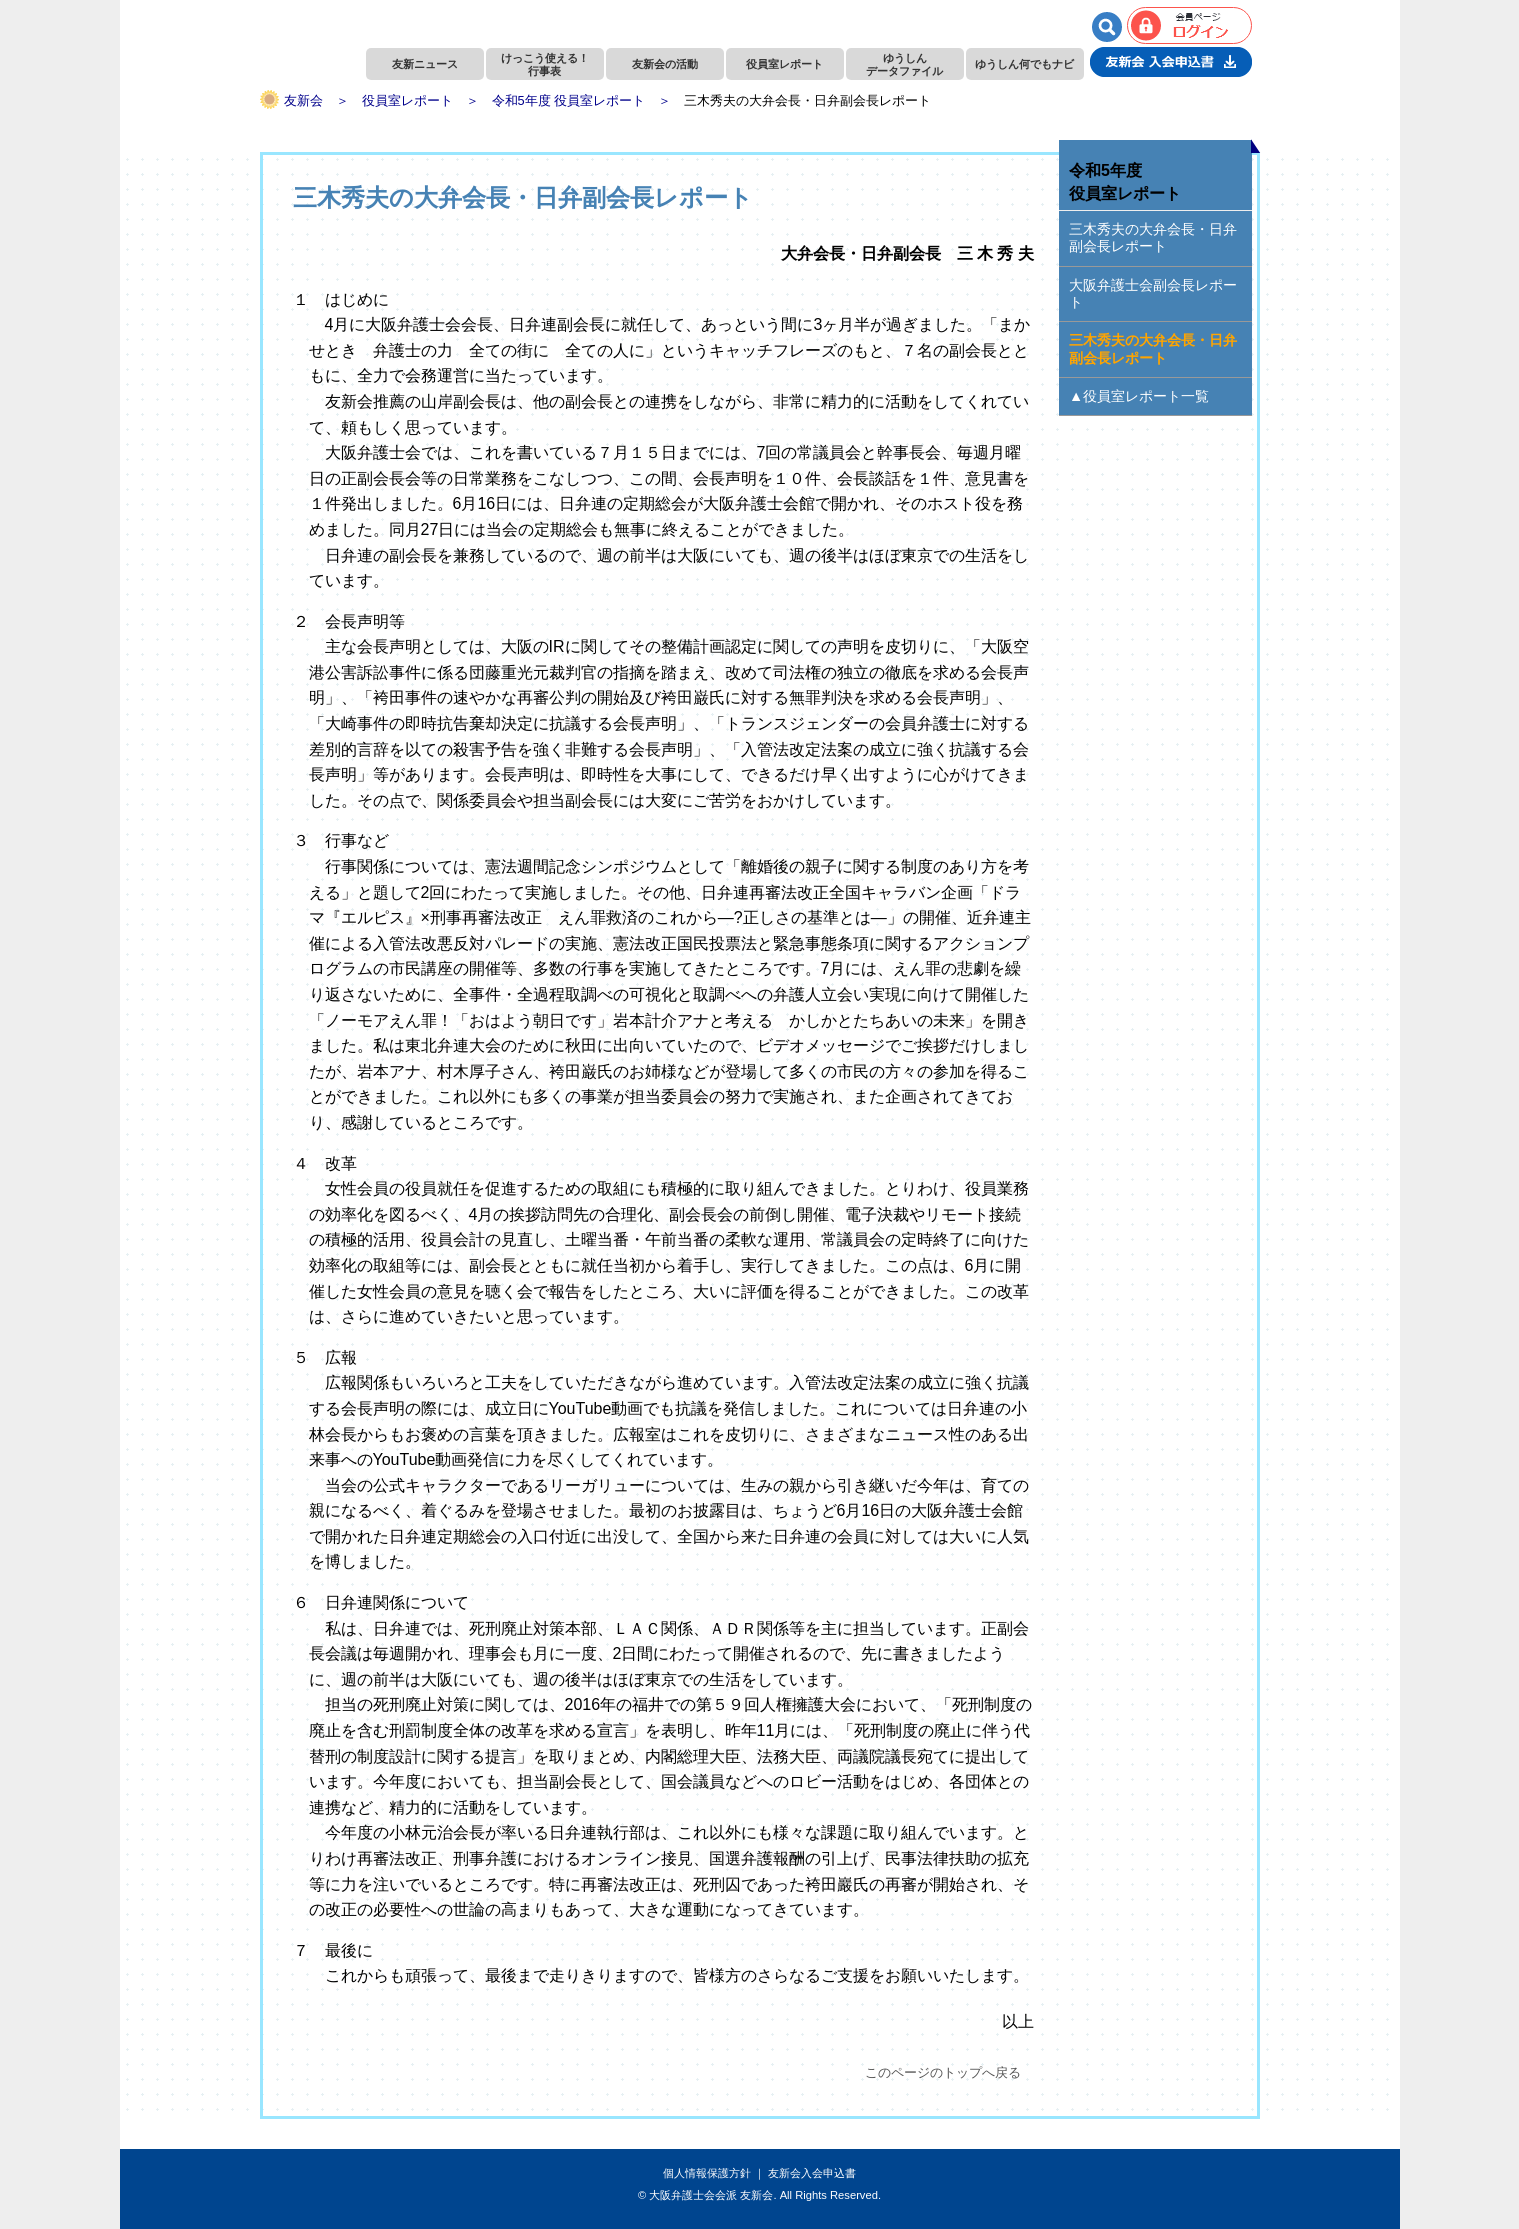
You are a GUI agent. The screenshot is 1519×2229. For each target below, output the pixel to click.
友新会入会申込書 (812, 2173)
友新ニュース (425, 64)
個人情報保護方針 (707, 2173)
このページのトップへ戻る (943, 2072)
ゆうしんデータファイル (904, 64)
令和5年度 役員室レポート (569, 100)
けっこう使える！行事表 (545, 64)
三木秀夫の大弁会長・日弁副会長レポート (1153, 237)
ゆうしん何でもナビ (1024, 64)
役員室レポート (784, 64)
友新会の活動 (665, 64)
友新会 (303, 100)
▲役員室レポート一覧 (1139, 396)
